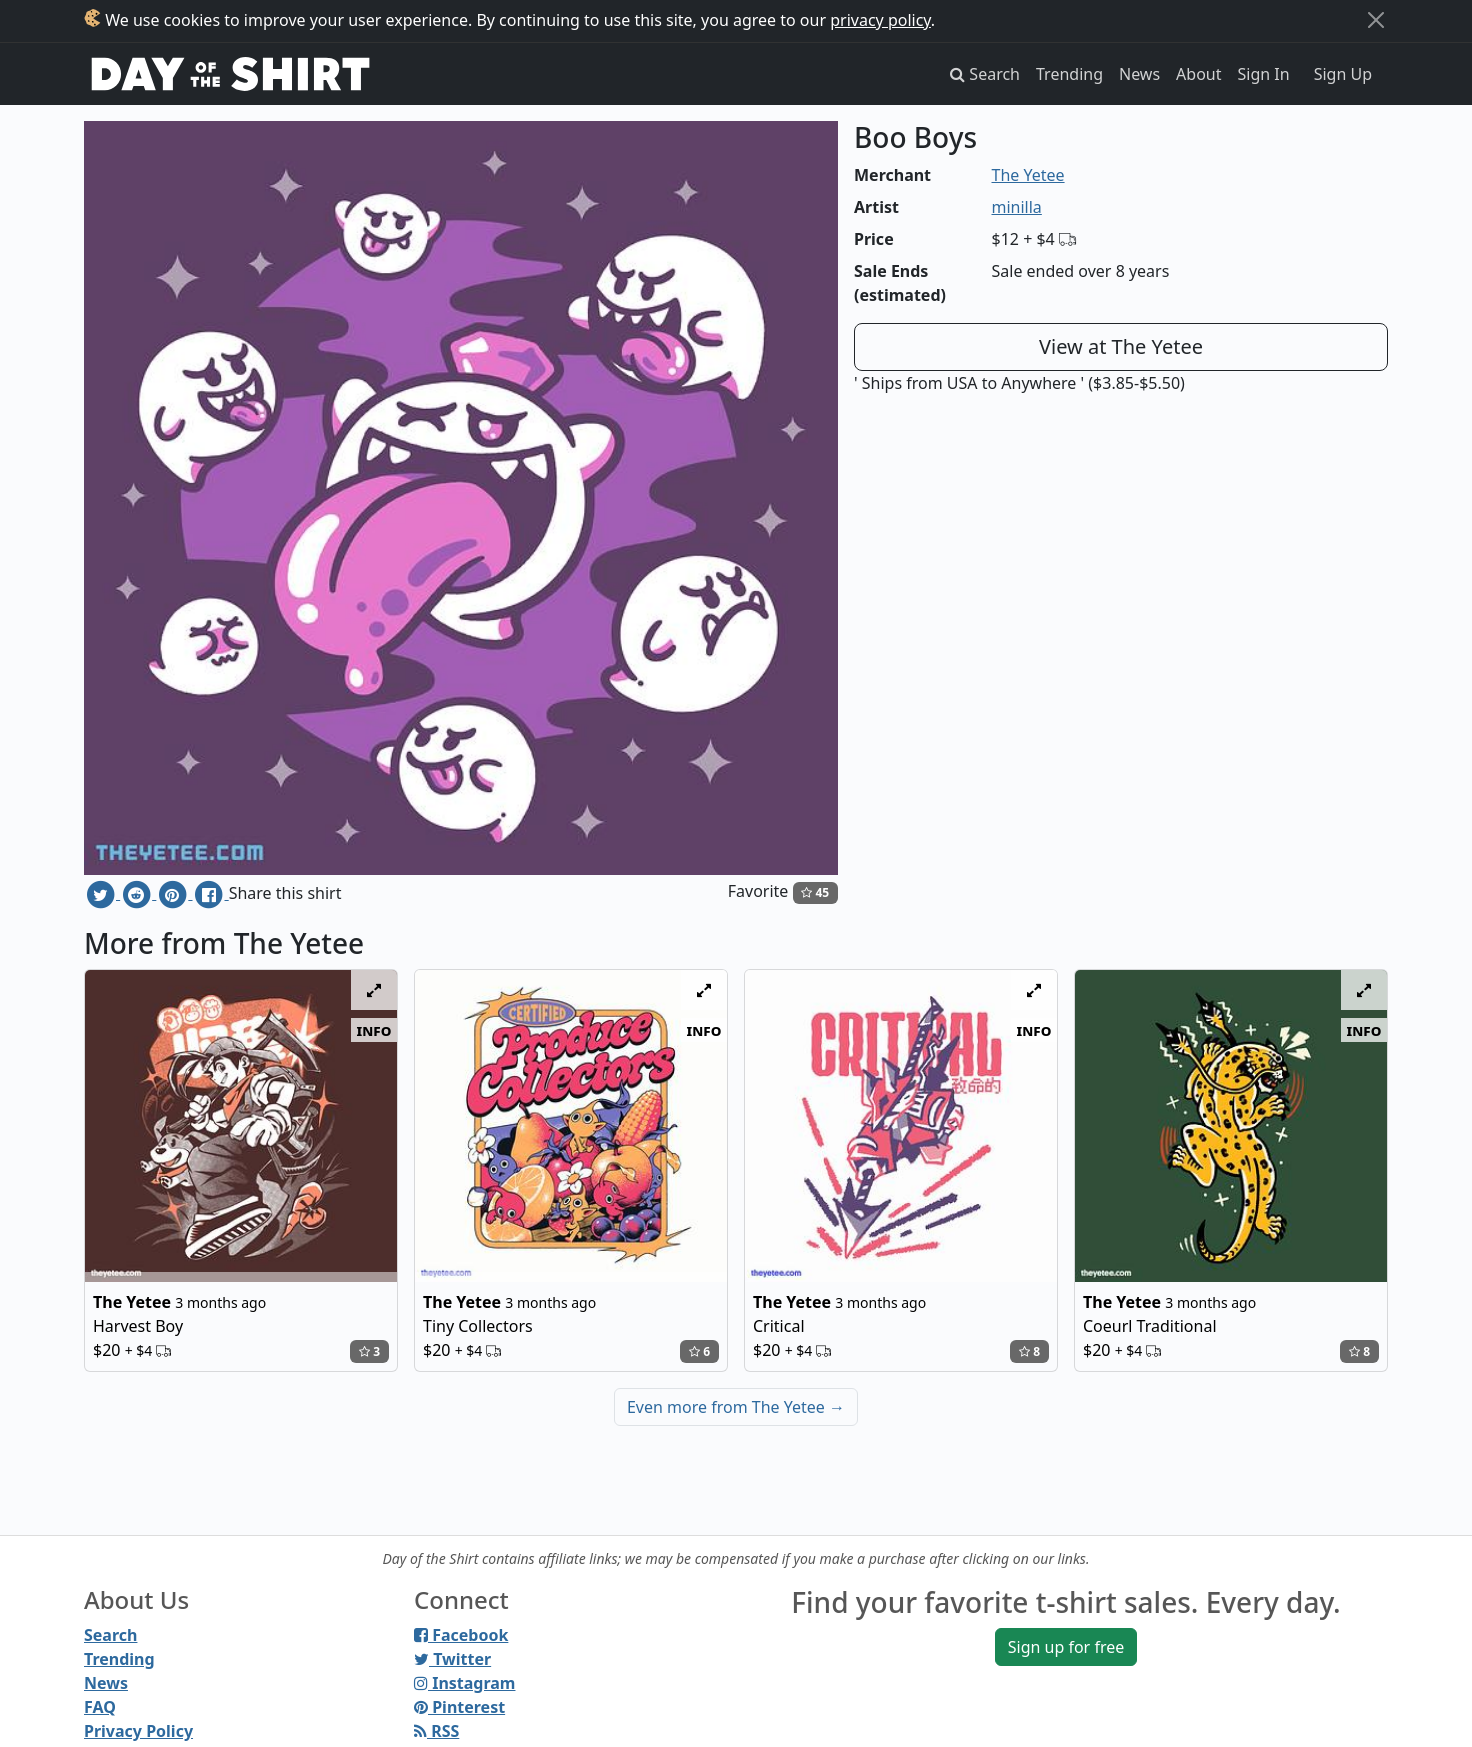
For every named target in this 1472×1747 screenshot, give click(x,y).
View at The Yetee (1121, 346)
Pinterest (459, 1707)
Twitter (452, 1659)
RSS (436, 1731)
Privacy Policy (138, 1731)
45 (815, 892)
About (1198, 74)
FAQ (100, 1707)
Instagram (464, 1683)
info (374, 1030)
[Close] (1376, 20)
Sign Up (1343, 74)
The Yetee (1028, 175)
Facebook (461, 1635)
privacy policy (880, 20)
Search (110, 1635)
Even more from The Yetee (736, 1407)
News (1139, 74)
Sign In (1264, 74)
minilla (1017, 207)
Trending (1069, 74)
